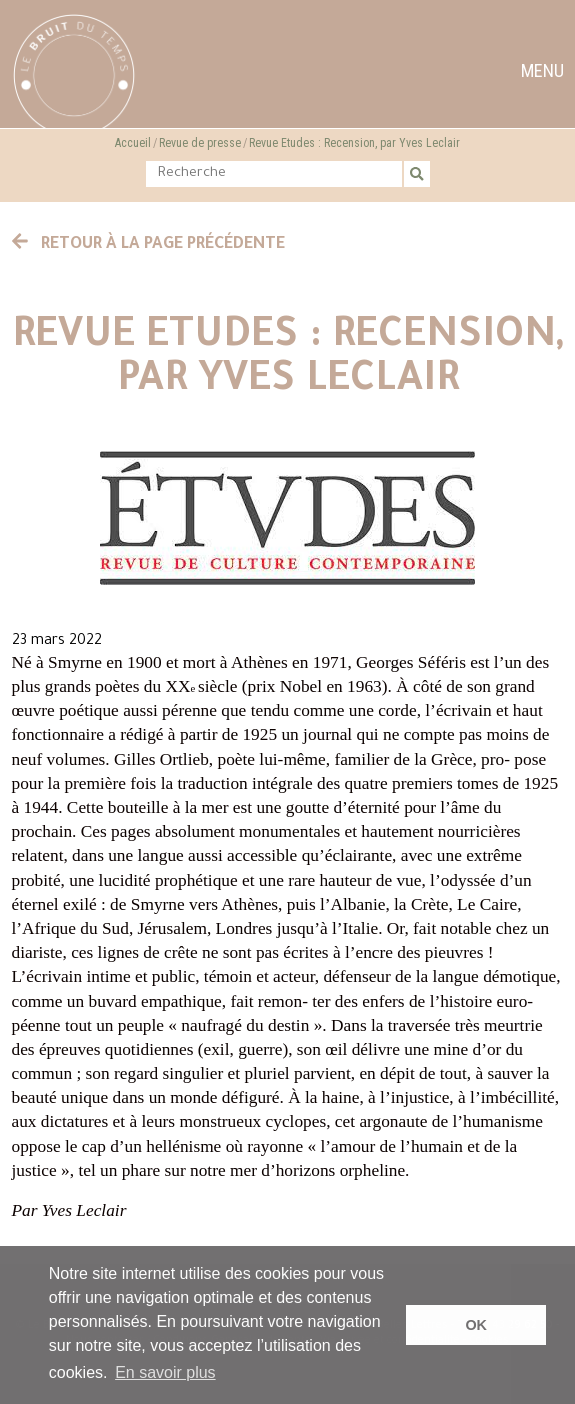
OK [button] (476, 1325)
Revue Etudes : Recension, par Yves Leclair (354, 143)
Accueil (133, 143)
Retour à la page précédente (149, 245)
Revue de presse (200, 143)
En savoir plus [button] (165, 1372)
